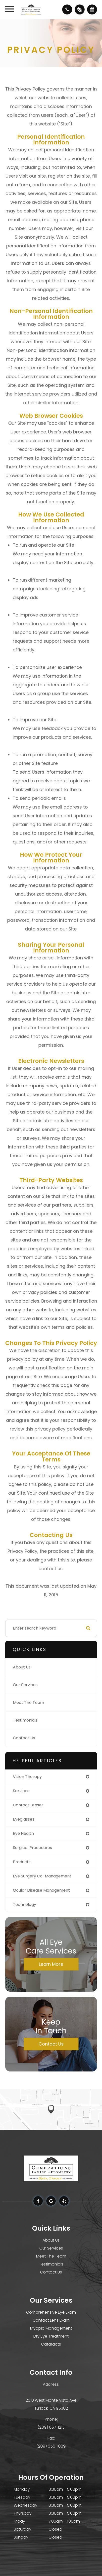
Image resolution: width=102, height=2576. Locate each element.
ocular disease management (41, 1890)
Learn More (51, 1964)
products (22, 1862)
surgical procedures (32, 1848)
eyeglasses (23, 1819)
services (21, 1791)
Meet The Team (28, 1702)
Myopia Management (51, 2328)
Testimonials (25, 1720)
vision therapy (27, 1776)
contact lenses (28, 1805)
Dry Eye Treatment (51, 2336)
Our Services (25, 1685)
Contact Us (24, 1738)
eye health (23, 1833)
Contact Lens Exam (51, 2320)
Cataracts (51, 2344)
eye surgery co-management (42, 1876)
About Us (22, 1667)
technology (24, 1904)
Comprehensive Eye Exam (51, 2312)
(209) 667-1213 (51, 2427)
